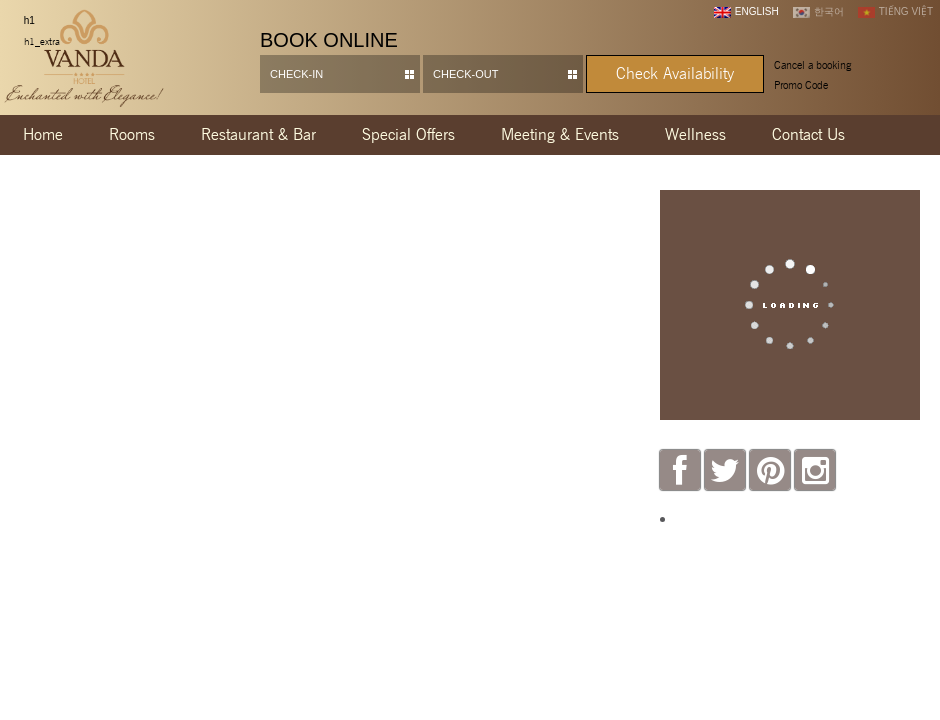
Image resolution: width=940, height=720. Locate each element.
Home (43, 134)
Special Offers (408, 134)
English (746, 12)
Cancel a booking (812, 65)
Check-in (296, 74)
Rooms (132, 134)
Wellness (695, 134)
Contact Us (808, 134)
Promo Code (801, 85)
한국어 (818, 12)
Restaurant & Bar (258, 134)
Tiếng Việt (895, 12)
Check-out (465, 74)
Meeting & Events (560, 134)
